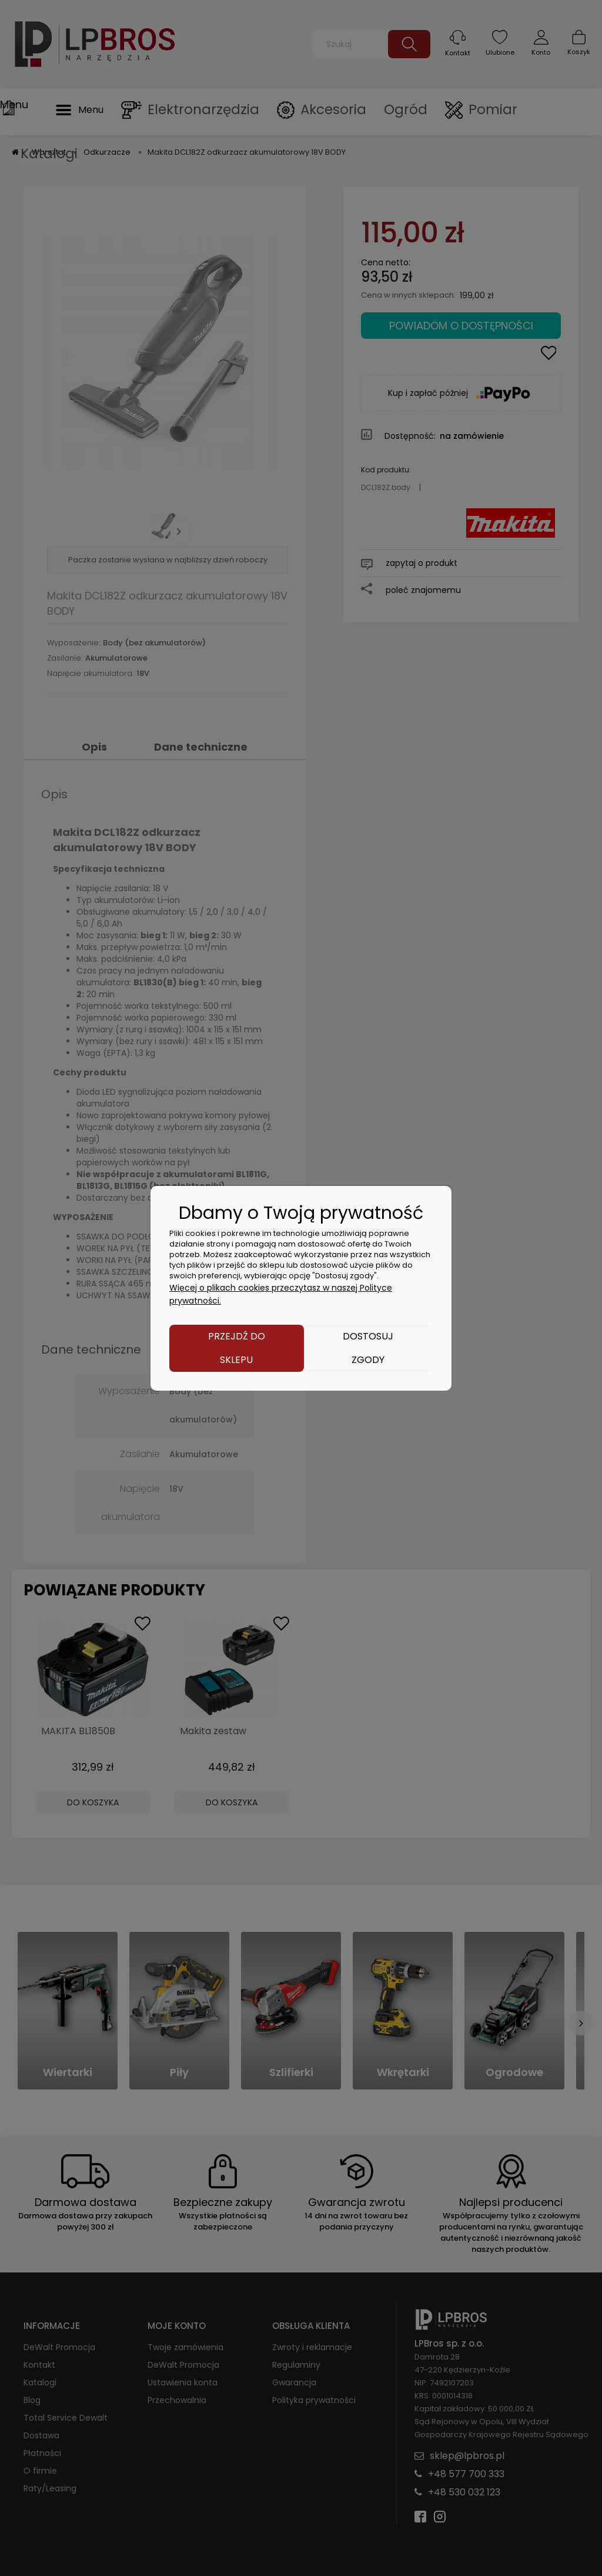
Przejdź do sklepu (236, 1348)
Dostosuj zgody (368, 1348)
